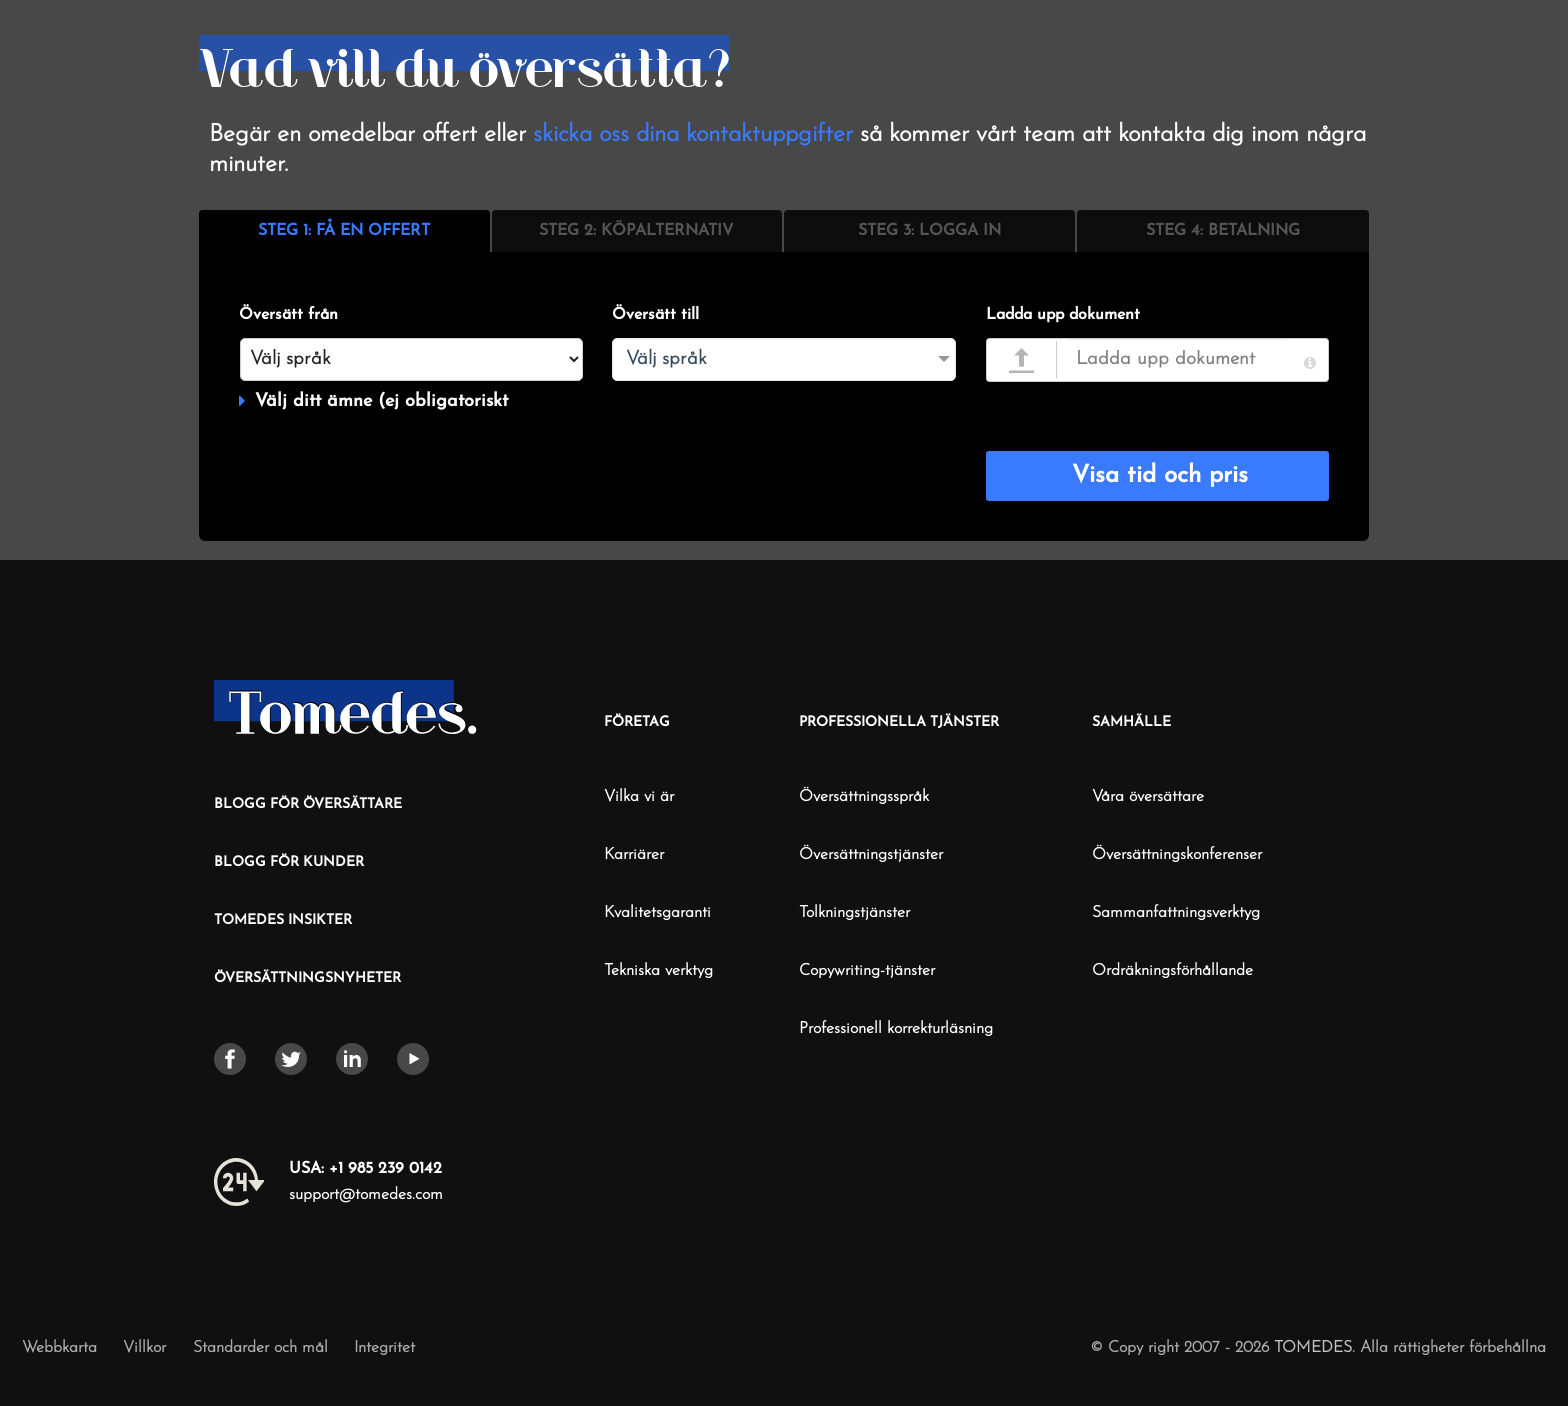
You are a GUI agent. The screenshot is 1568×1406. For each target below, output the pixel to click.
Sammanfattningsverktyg (1176, 913)
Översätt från (288, 315)
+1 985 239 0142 (365, 1169)
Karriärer (634, 855)
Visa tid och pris (1160, 476)
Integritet (384, 1348)
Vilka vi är (639, 797)
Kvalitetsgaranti (657, 913)
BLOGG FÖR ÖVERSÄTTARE (308, 804)
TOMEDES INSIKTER (283, 920)
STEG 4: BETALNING (1223, 231)
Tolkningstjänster (854, 913)
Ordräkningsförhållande (1172, 971)
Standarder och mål (260, 1348)
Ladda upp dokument (1063, 315)
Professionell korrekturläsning (896, 1029)
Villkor (147, 1348)
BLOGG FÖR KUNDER (289, 862)
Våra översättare (1148, 797)
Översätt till (655, 315)
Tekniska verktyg (658, 971)
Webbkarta (59, 1348)
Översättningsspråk (864, 797)
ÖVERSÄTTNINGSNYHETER (307, 978)
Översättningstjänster (871, 855)
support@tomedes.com (366, 1195)
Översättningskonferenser (1177, 855)
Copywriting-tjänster (867, 971)
